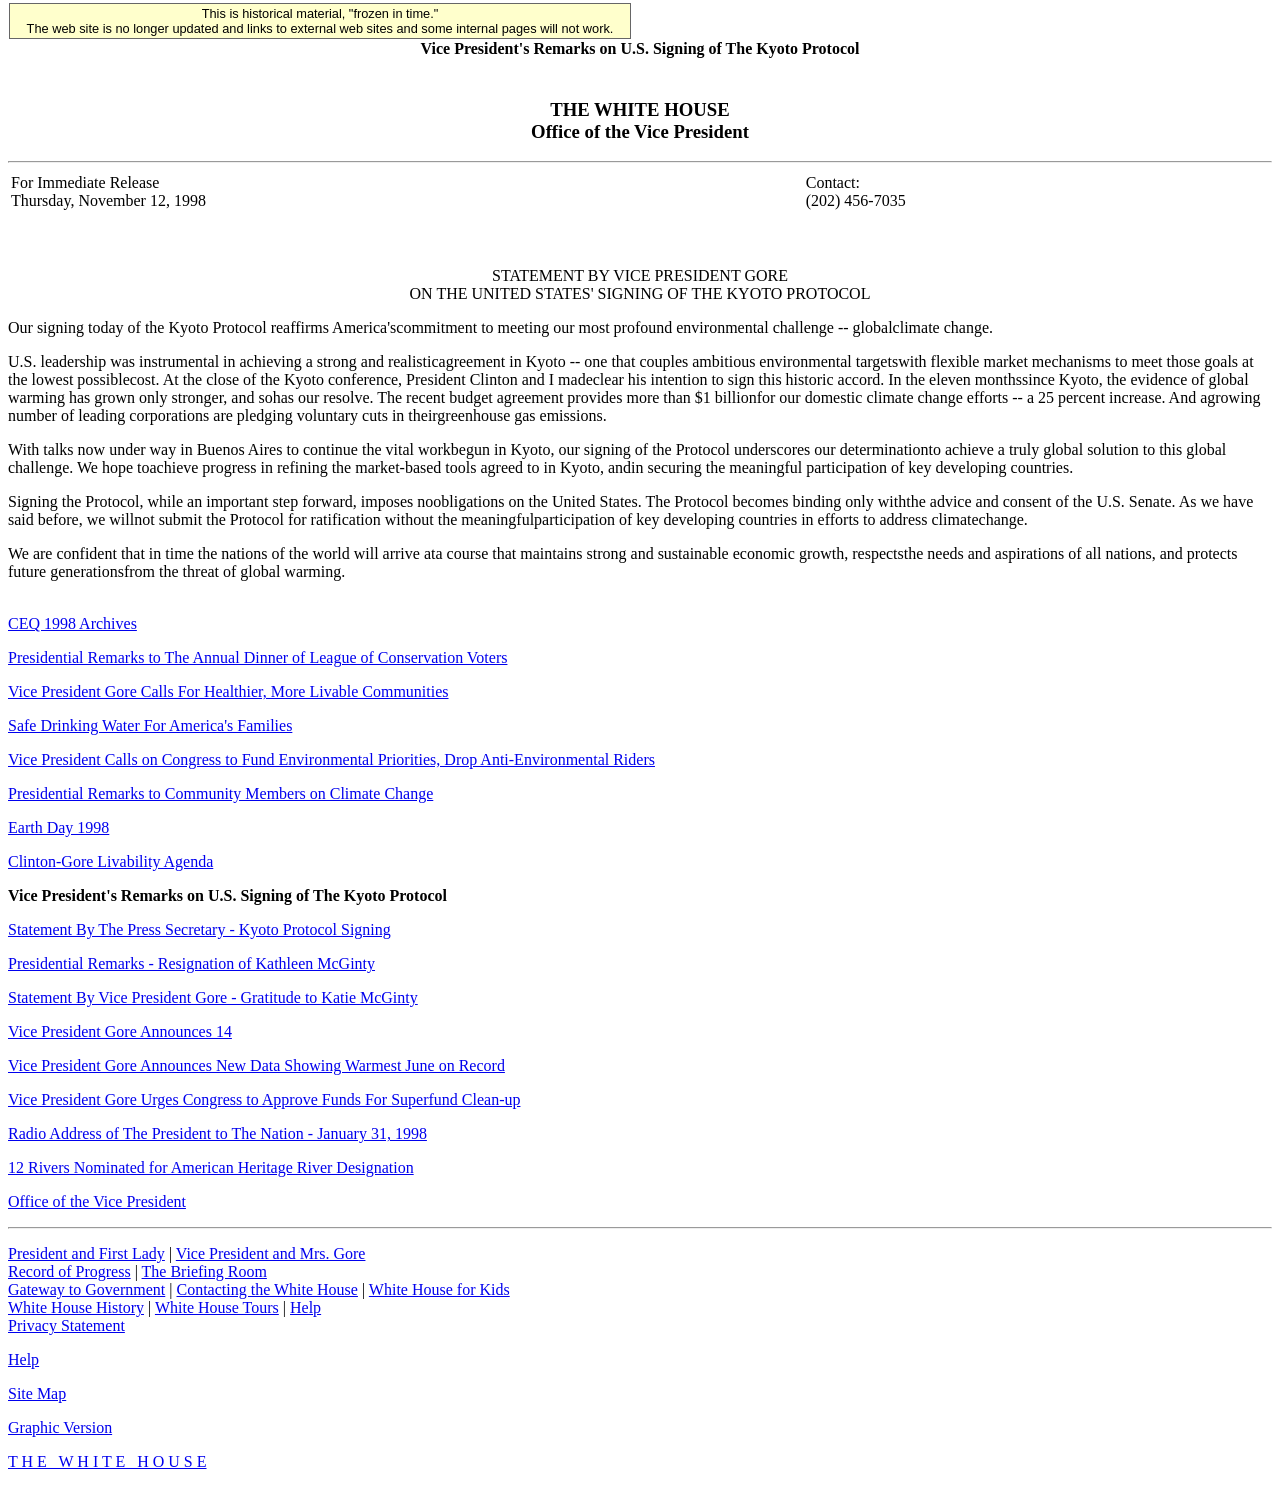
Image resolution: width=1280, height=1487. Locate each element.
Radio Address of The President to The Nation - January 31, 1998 (217, 1133)
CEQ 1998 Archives (72, 623)
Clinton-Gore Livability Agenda (110, 861)
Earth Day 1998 (58, 827)
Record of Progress (69, 1271)
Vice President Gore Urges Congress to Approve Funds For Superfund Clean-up (264, 1099)
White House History (76, 1307)
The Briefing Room (204, 1271)
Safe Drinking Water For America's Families (150, 725)
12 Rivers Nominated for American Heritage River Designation (211, 1167)
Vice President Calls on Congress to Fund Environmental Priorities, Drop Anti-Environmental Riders (331, 759)
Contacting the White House (266, 1289)
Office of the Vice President (97, 1201)
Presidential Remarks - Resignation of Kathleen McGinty (191, 963)
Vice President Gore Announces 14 (120, 1031)
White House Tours (217, 1307)
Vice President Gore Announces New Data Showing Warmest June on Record (256, 1065)
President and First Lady (86, 1253)
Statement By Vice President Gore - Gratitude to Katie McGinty (213, 997)
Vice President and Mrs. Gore (271, 1253)
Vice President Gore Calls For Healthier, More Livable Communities (228, 691)
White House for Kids (439, 1289)
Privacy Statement (66, 1325)
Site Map (37, 1393)
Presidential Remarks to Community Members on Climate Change (220, 793)
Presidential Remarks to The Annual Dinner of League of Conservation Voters (257, 657)
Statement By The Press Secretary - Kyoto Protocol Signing (199, 929)
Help (305, 1307)
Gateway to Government (86, 1289)
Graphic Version (60, 1427)
